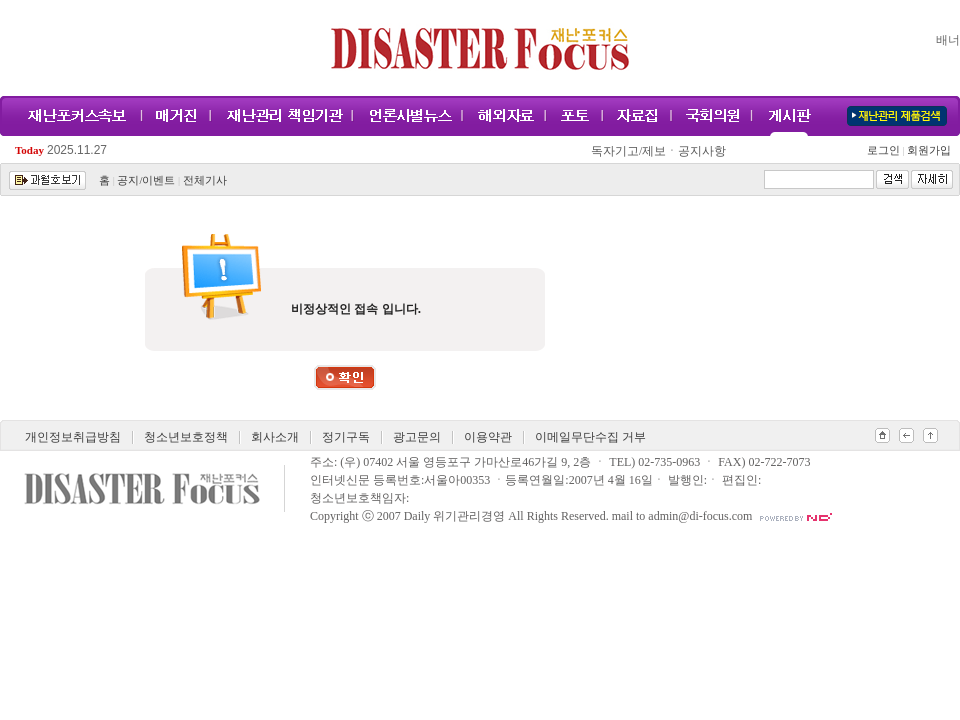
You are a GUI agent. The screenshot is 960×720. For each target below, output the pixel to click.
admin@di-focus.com (700, 516)
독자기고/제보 (628, 151)
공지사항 (702, 151)
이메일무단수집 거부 (590, 437)
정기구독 (346, 437)
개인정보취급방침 (73, 437)
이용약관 (488, 437)
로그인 (886, 150)
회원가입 (927, 150)
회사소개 (275, 437)
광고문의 (417, 437)
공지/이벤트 (146, 180)
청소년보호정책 (186, 437)
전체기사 (205, 180)
